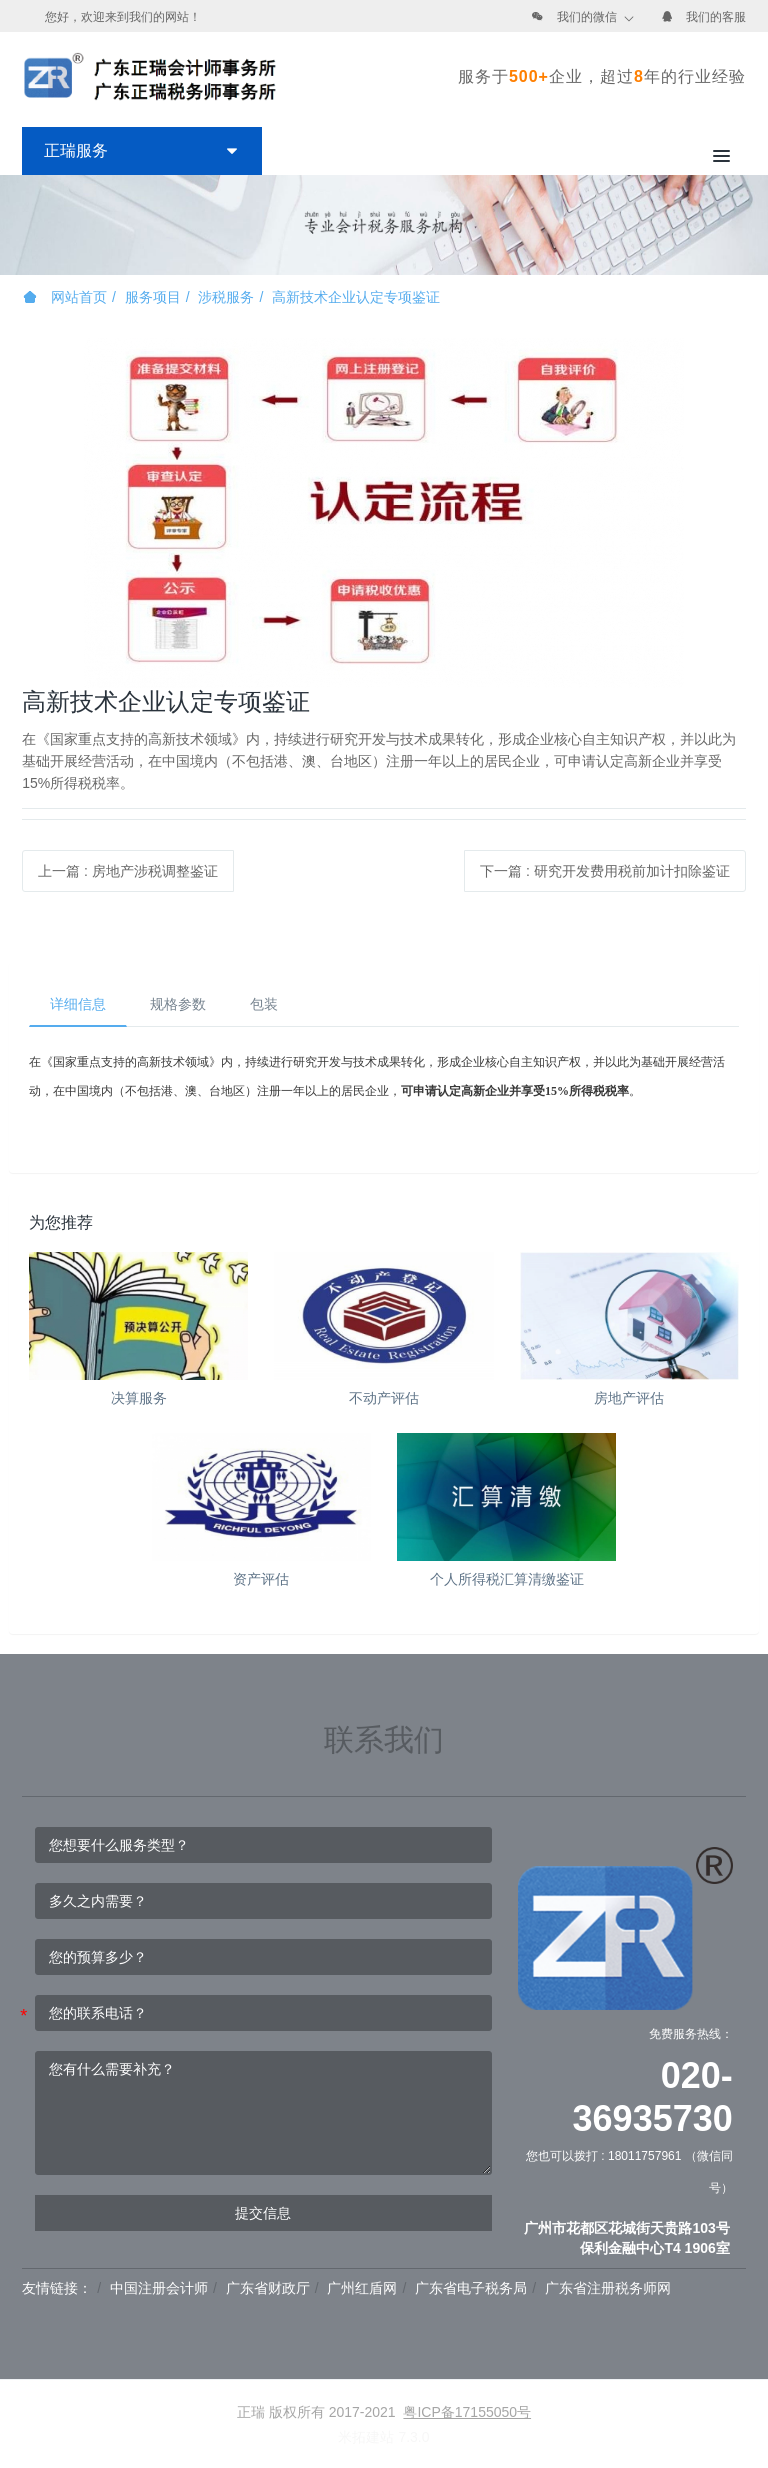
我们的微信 (587, 17)
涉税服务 (226, 297)
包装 (264, 1004)
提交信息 (263, 2213)
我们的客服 (716, 17)
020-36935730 (653, 2097)
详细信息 (78, 1004)
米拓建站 (368, 2437)
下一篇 (605, 871)
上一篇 (128, 871)
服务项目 (153, 297)
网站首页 (65, 297)
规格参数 (178, 1004)
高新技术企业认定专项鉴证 (356, 297)
